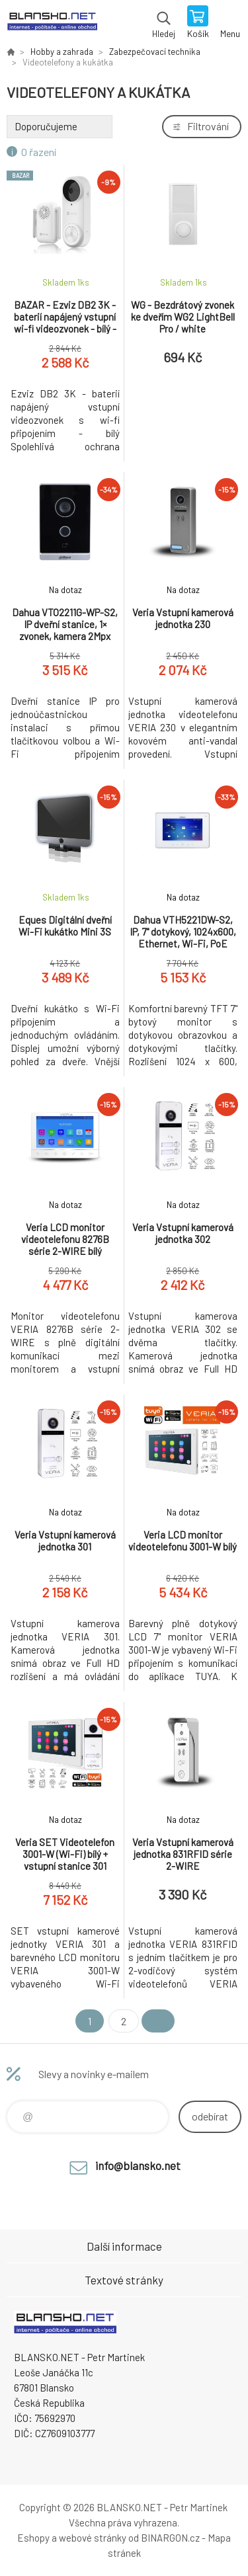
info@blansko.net (138, 2165)
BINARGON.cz (170, 2538)
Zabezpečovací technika (154, 51)
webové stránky (92, 2538)
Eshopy (33, 2538)
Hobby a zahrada (61, 51)
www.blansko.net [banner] (52, 23)
